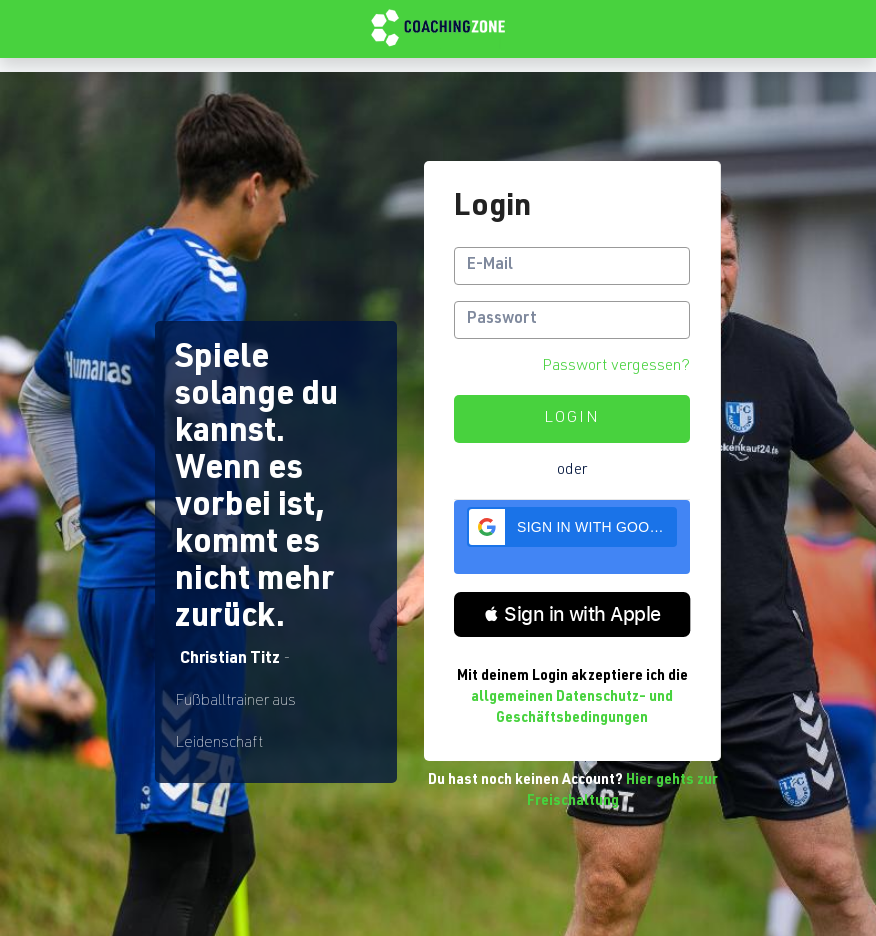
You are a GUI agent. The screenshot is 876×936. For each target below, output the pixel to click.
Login (572, 419)
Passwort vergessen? (616, 367)
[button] (572, 527)
